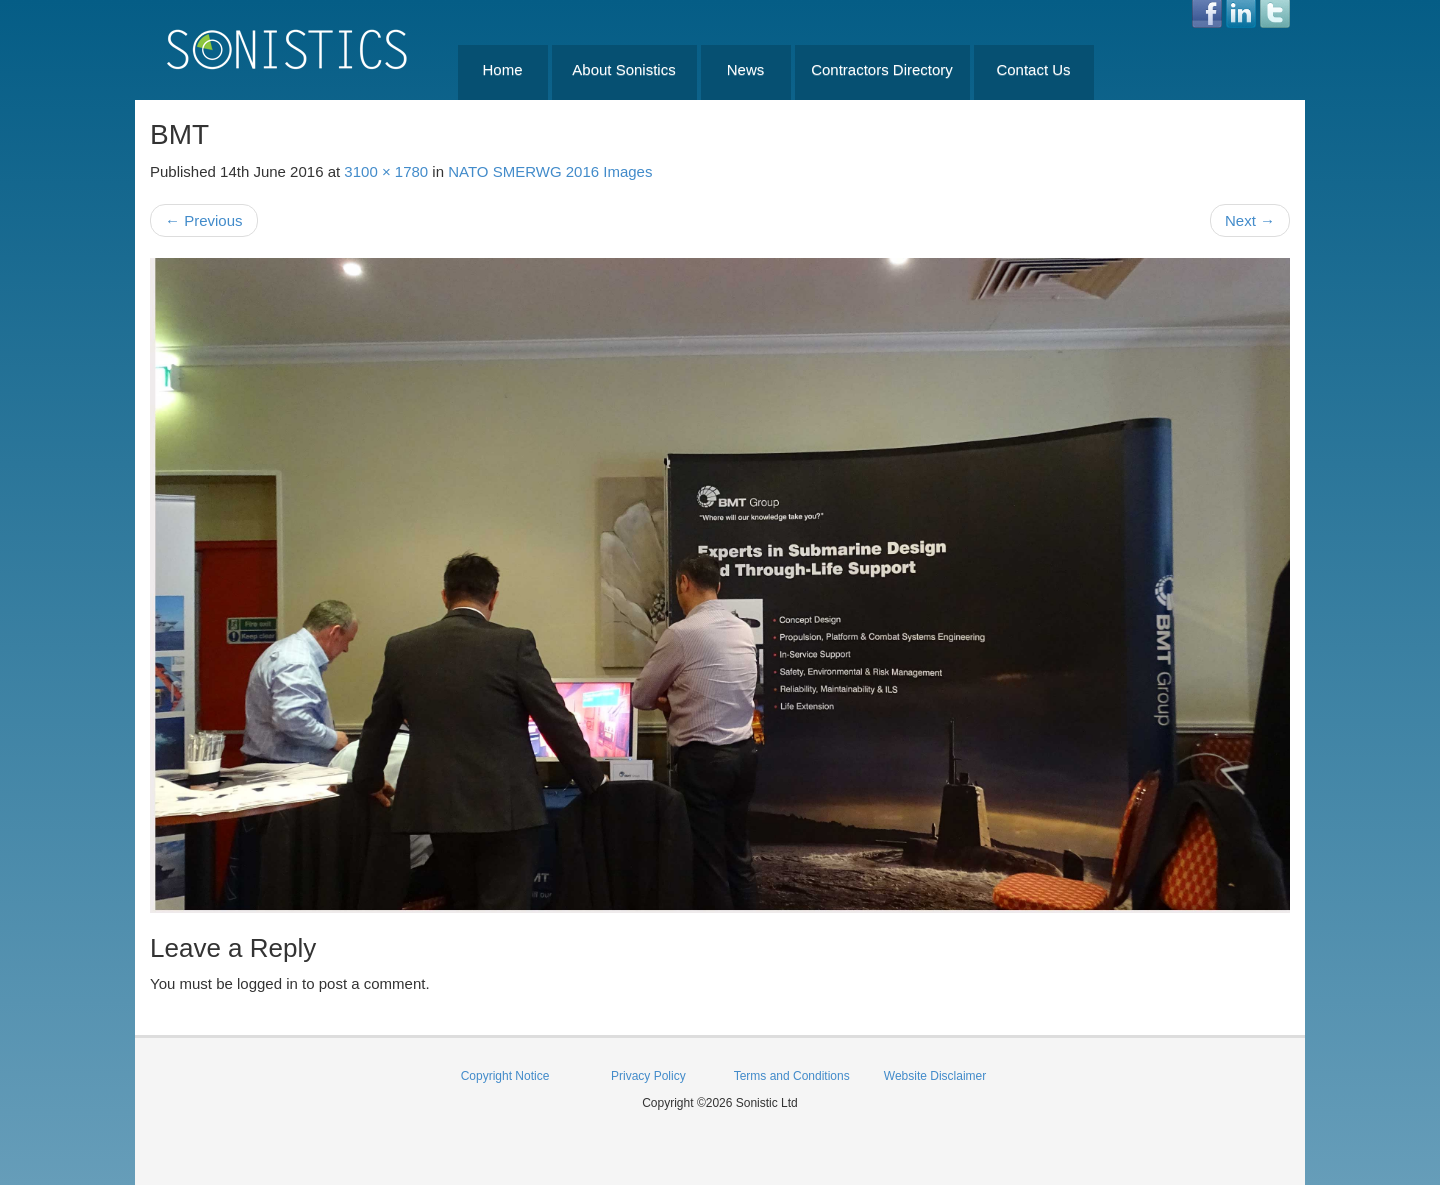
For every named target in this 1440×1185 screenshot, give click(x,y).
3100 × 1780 (386, 171)
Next (1250, 220)
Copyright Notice (505, 1076)
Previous (204, 220)
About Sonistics (623, 69)
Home (502, 69)
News (746, 69)
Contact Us (1033, 69)
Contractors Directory (882, 69)
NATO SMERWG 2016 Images (550, 171)
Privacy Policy (648, 1076)
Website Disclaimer (935, 1076)
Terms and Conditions (792, 1076)
